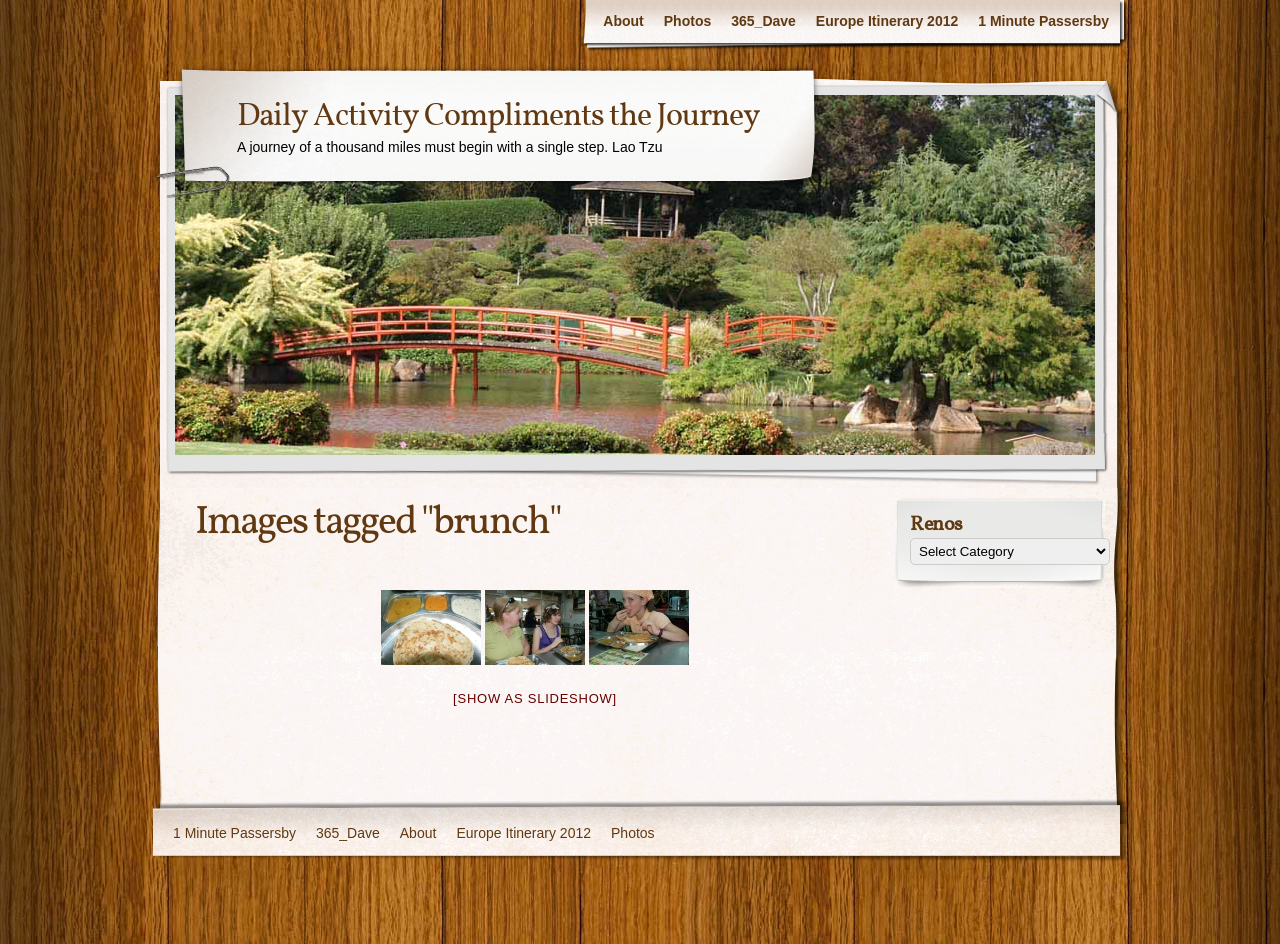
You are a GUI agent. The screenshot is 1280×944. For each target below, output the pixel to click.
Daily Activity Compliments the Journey (498, 117)
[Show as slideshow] (535, 698)
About (623, 21)
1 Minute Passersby (1043, 21)
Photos (687, 21)
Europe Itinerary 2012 (887, 21)
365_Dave (763, 21)
